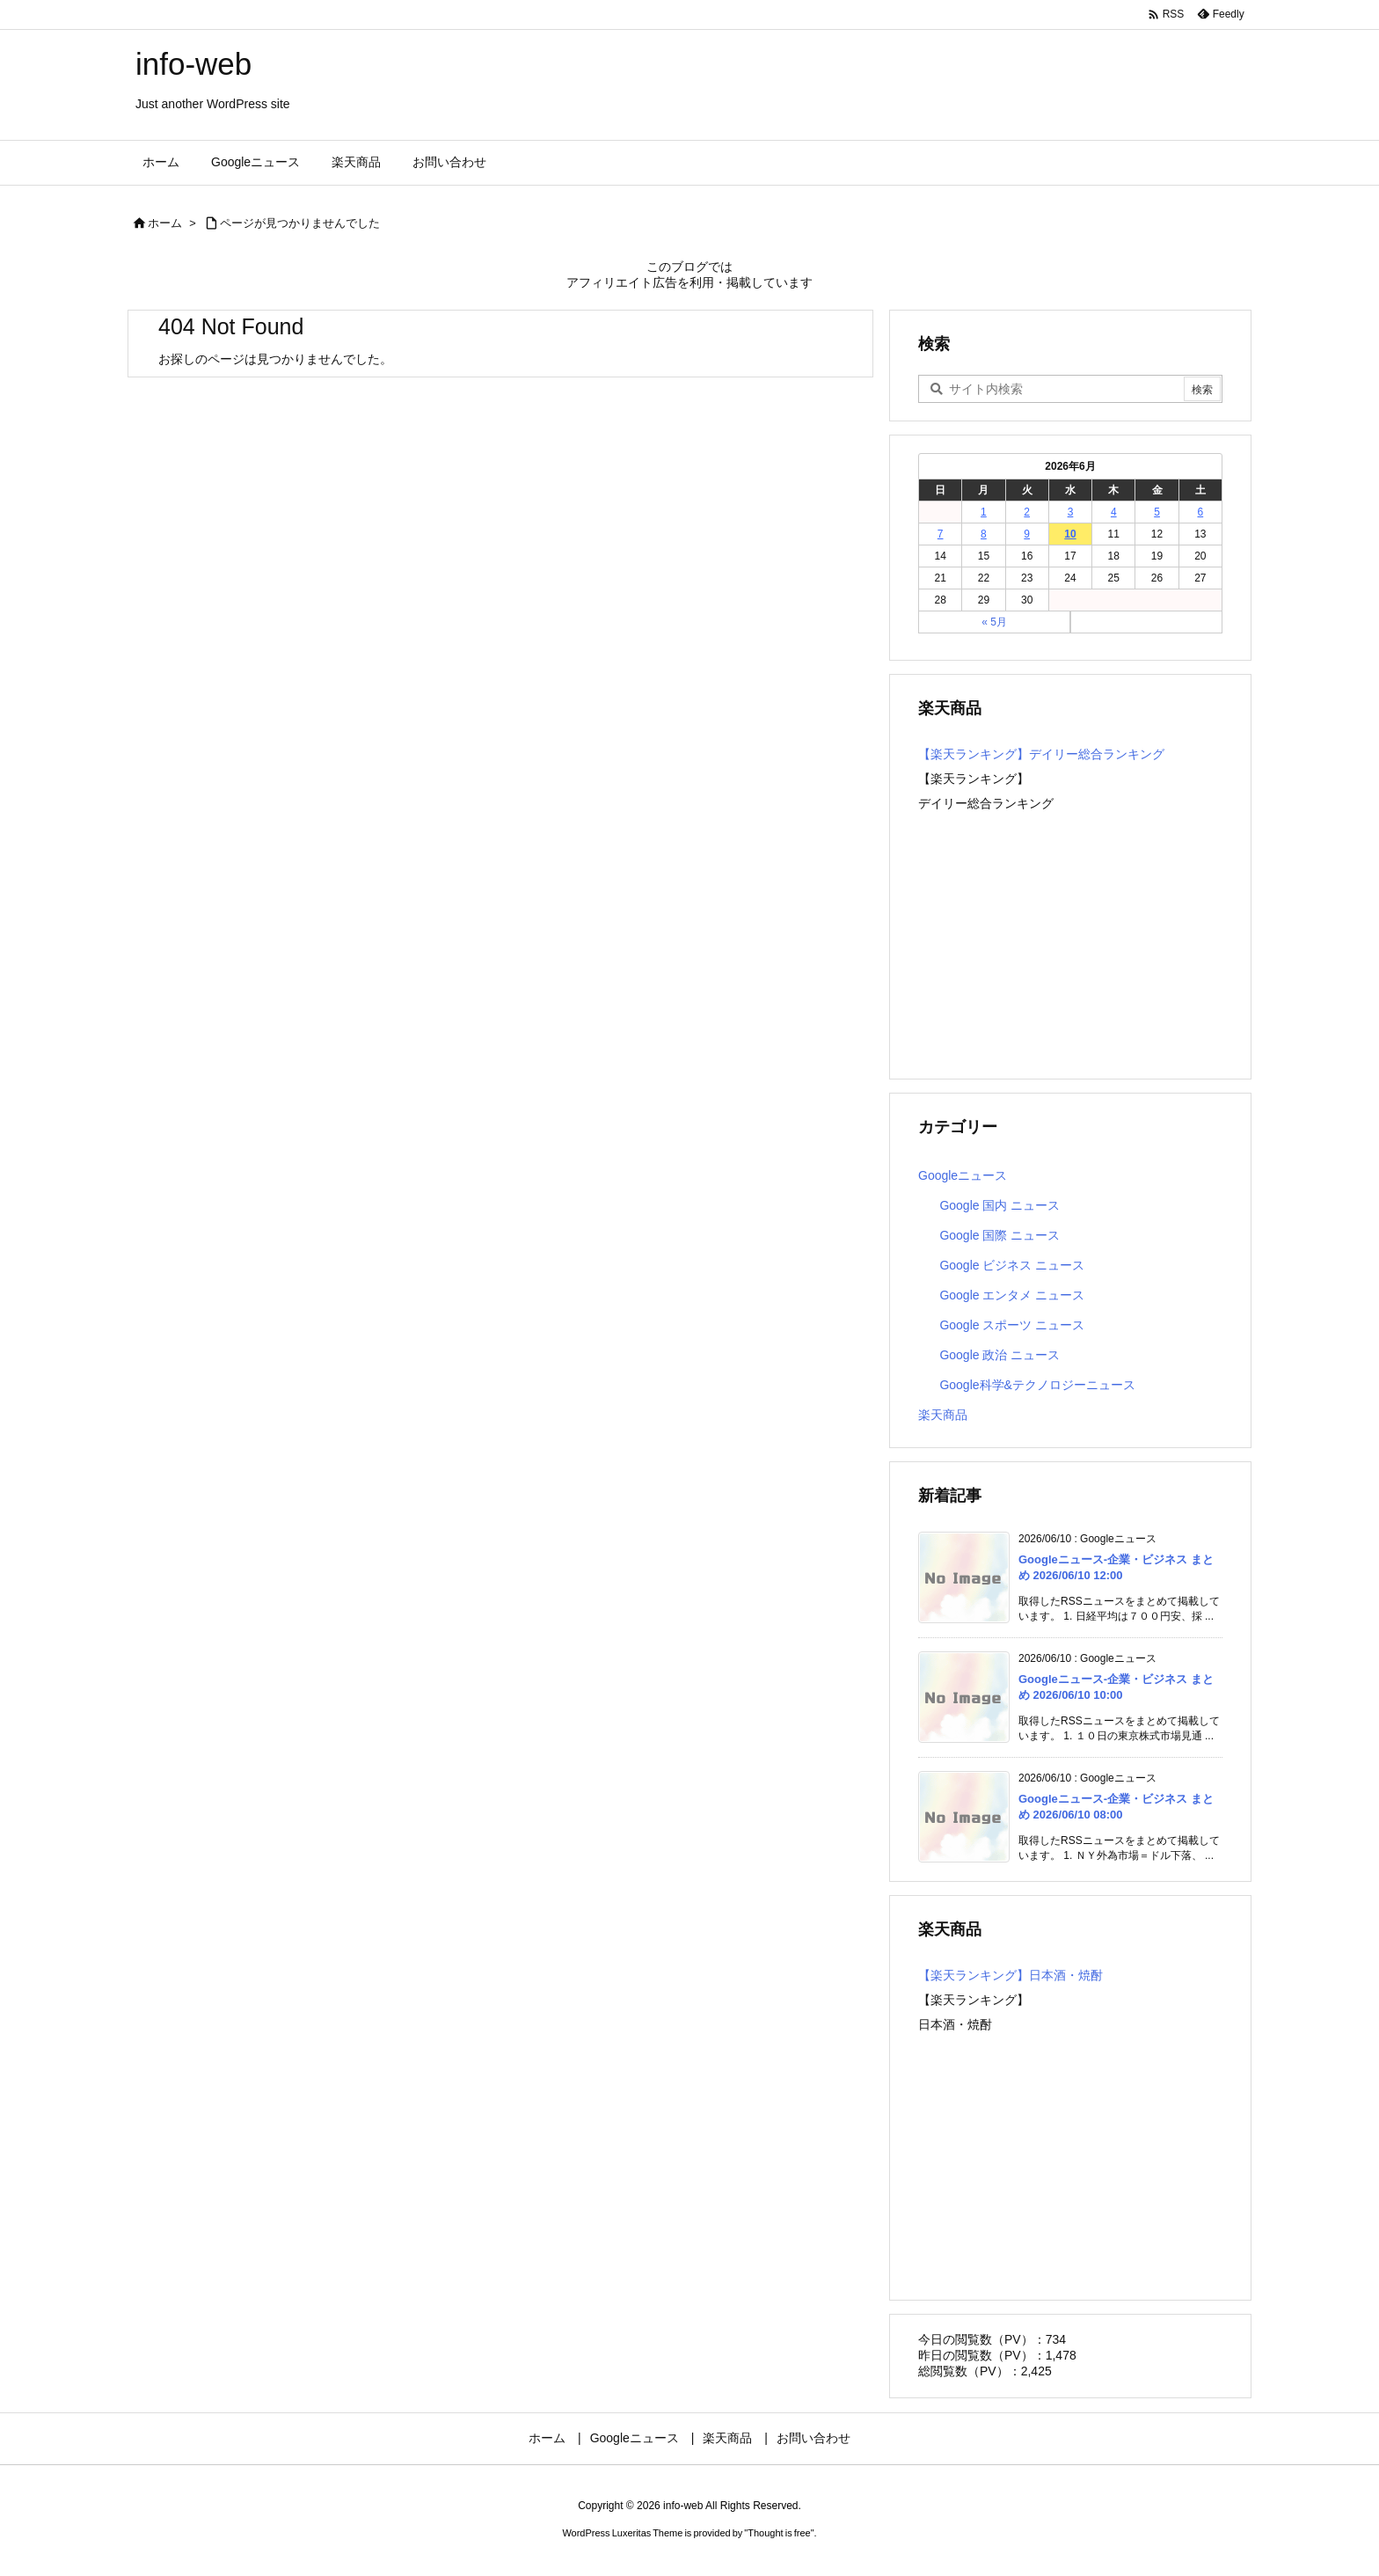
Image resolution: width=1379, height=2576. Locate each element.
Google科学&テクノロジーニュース (1037, 1385)
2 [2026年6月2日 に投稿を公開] (1027, 512)
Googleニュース (962, 1175)
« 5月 (994, 622)
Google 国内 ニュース (999, 1205)
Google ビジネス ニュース (1011, 1265)
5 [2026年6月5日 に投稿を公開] (1157, 512)
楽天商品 (942, 1415)
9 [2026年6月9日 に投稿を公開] (1027, 534)
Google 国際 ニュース (999, 1235)
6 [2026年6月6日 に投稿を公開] (1201, 512)
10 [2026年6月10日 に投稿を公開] (1070, 534)
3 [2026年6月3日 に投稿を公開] (1071, 512)
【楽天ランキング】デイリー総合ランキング (1041, 754)
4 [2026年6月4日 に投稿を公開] (1114, 512)
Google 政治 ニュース (999, 1355)
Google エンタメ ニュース (1011, 1295)
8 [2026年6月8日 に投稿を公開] (984, 534)
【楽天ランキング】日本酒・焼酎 (1010, 1975)
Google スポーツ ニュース (1011, 1325)
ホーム (165, 223)
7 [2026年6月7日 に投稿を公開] (941, 534)
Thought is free (779, 2533)
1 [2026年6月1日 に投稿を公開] (984, 512)
